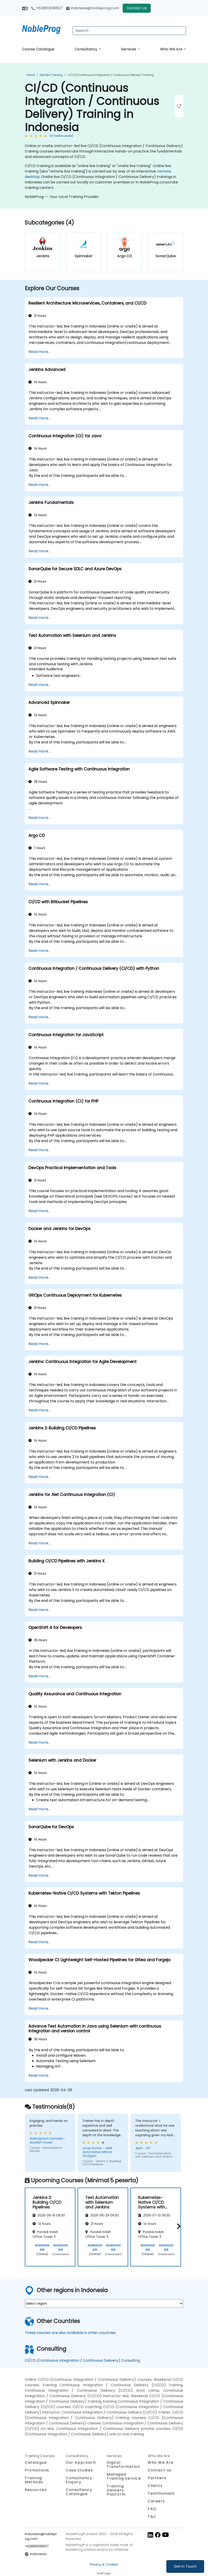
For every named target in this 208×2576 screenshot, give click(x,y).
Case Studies (79, 2470)
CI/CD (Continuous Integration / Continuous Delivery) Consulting (82, 2360)
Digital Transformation (123, 2464)
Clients (155, 2485)
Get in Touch (185, 2566)
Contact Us (137, 8)
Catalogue (36, 2462)
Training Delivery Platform (116, 2490)
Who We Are (171, 49)
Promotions (37, 2470)
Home (31, 75)
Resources (36, 2489)
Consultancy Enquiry (79, 2480)
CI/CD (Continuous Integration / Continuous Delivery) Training (111, 75)
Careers (156, 2501)
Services (129, 49)
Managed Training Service (124, 2476)
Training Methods (34, 2480)
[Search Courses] (129, 30)
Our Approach (81, 2462)
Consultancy (86, 49)
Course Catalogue (38, 49)
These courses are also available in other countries (70, 2332)
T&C (152, 2516)
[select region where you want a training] (104, 2303)
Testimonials (161, 2493)
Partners (157, 2478)
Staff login (104, 2573)
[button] (177, 2226)
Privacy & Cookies (104, 2564)
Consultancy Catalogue (79, 2491)
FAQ (152, 2508)
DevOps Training (51, 75)
